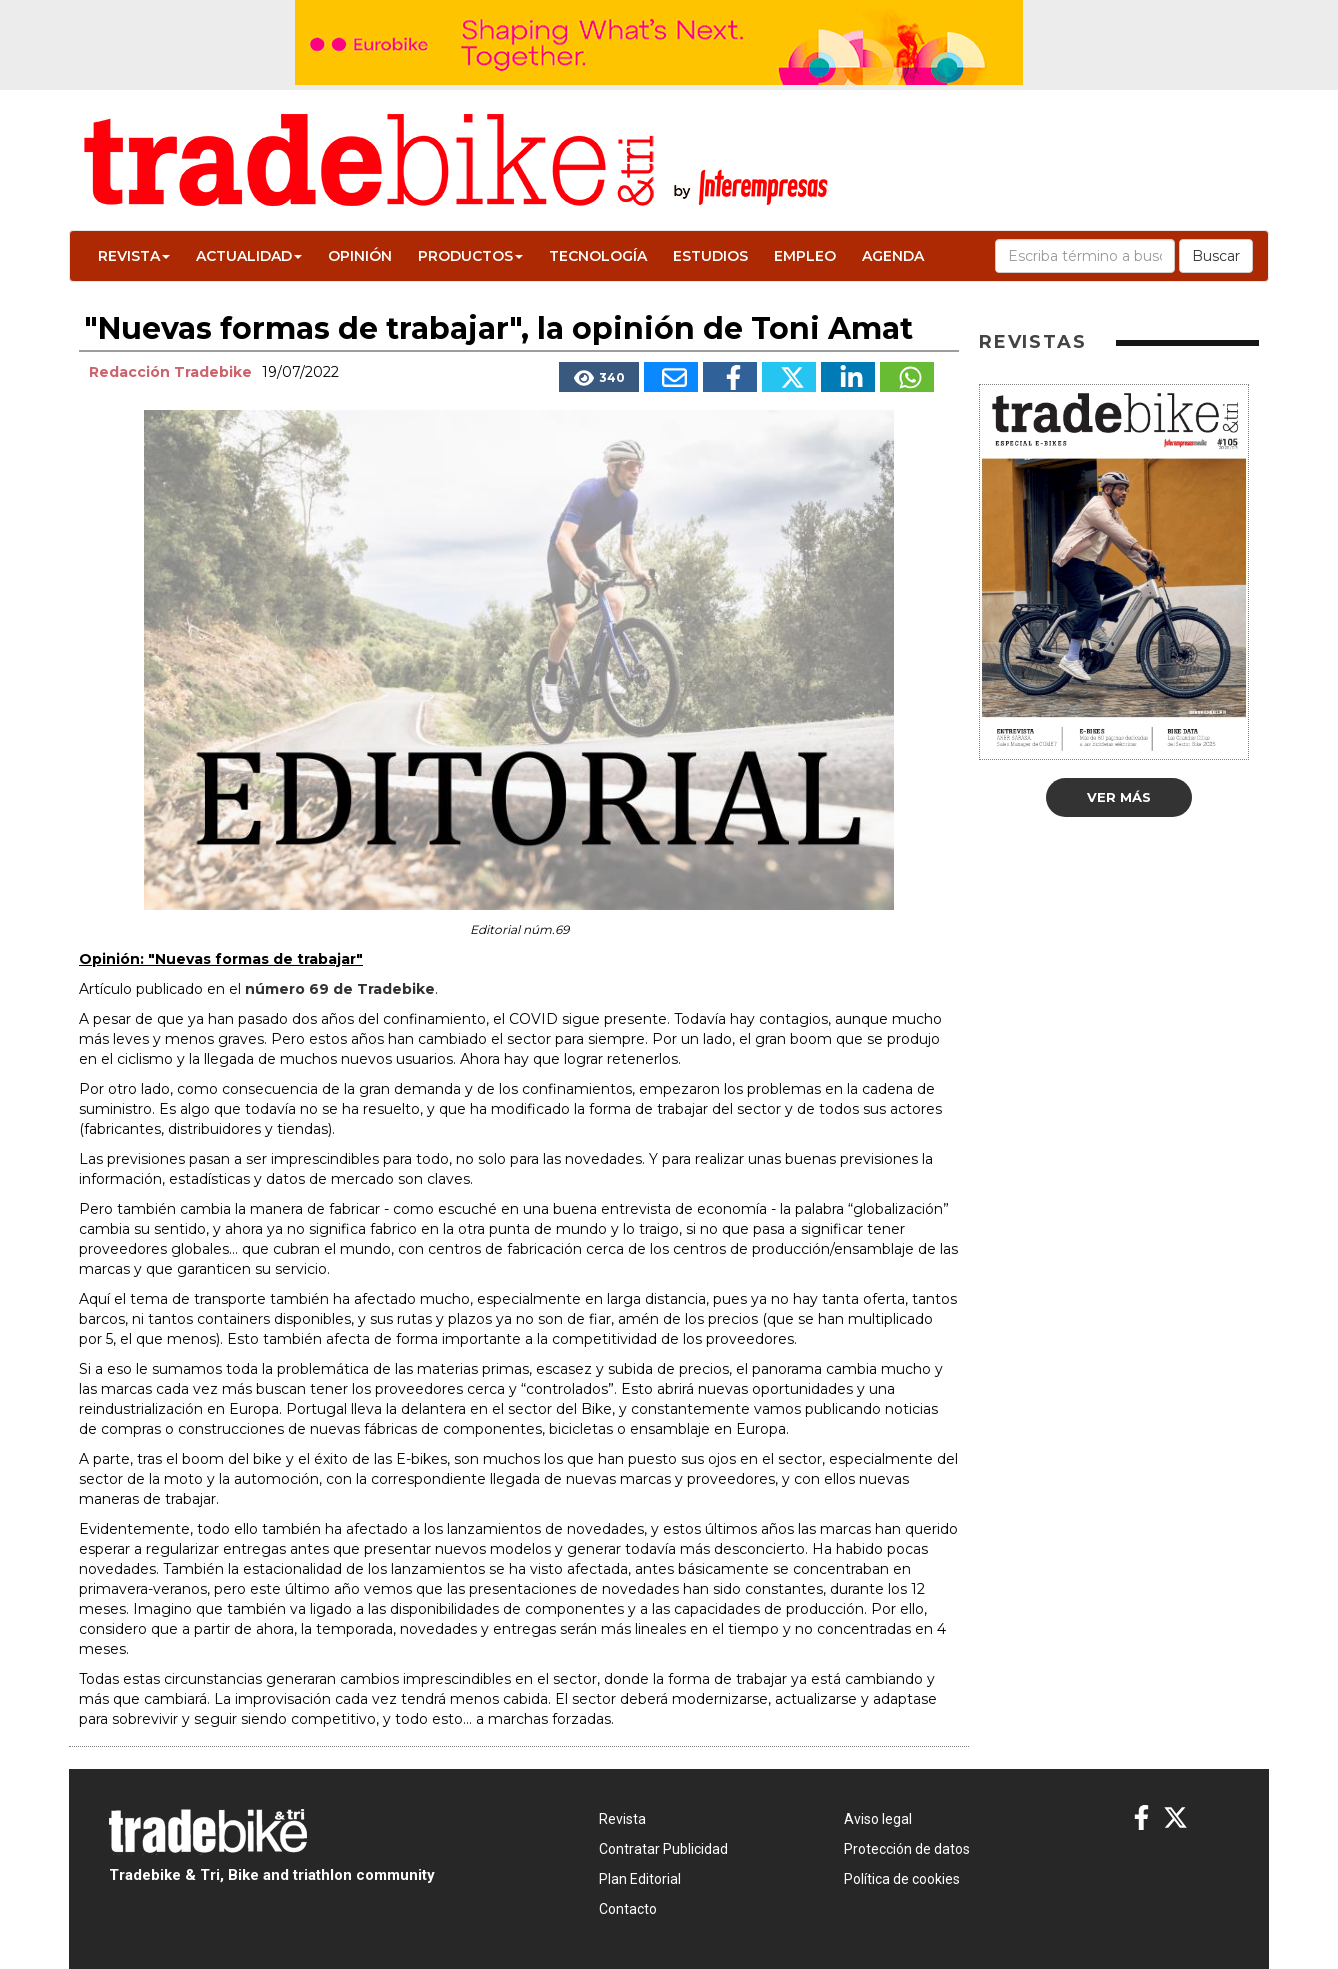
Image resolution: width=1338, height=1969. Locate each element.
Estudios (710, 256)
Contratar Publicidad (663, 1849)
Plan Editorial (640, 1879)
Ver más (1119, 797)
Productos (470, 256)
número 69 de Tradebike (340, 989)
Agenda (893, 256)
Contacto (628, 1909)
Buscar (1216, 256)
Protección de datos (907, 1849)
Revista (134, 256)
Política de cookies (902, 1879)
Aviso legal (878, 1819)
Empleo (805, 256)
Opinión (360, 256)
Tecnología (598, 256)
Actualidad (249, 256)
